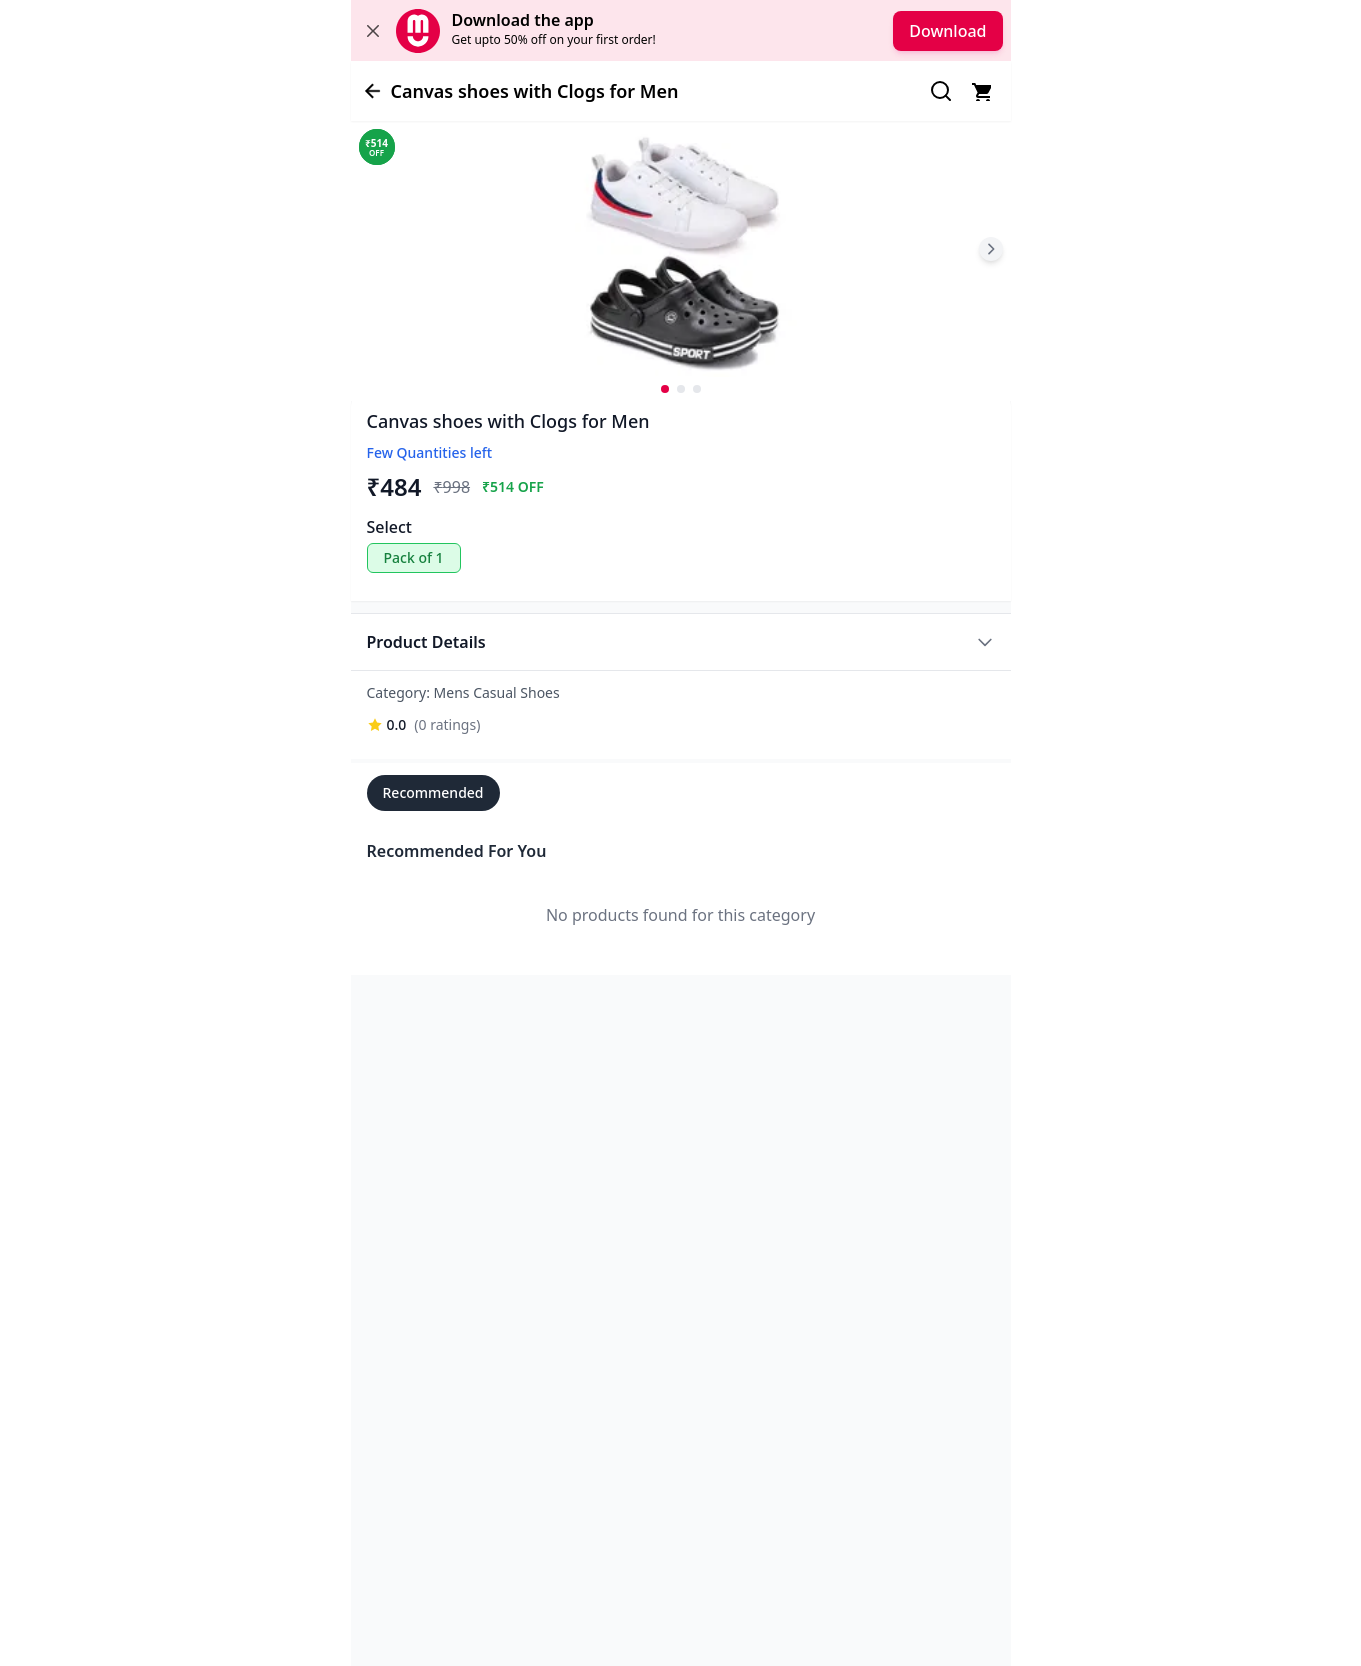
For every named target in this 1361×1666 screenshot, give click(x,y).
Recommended (433, 792)
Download (947, 31)
